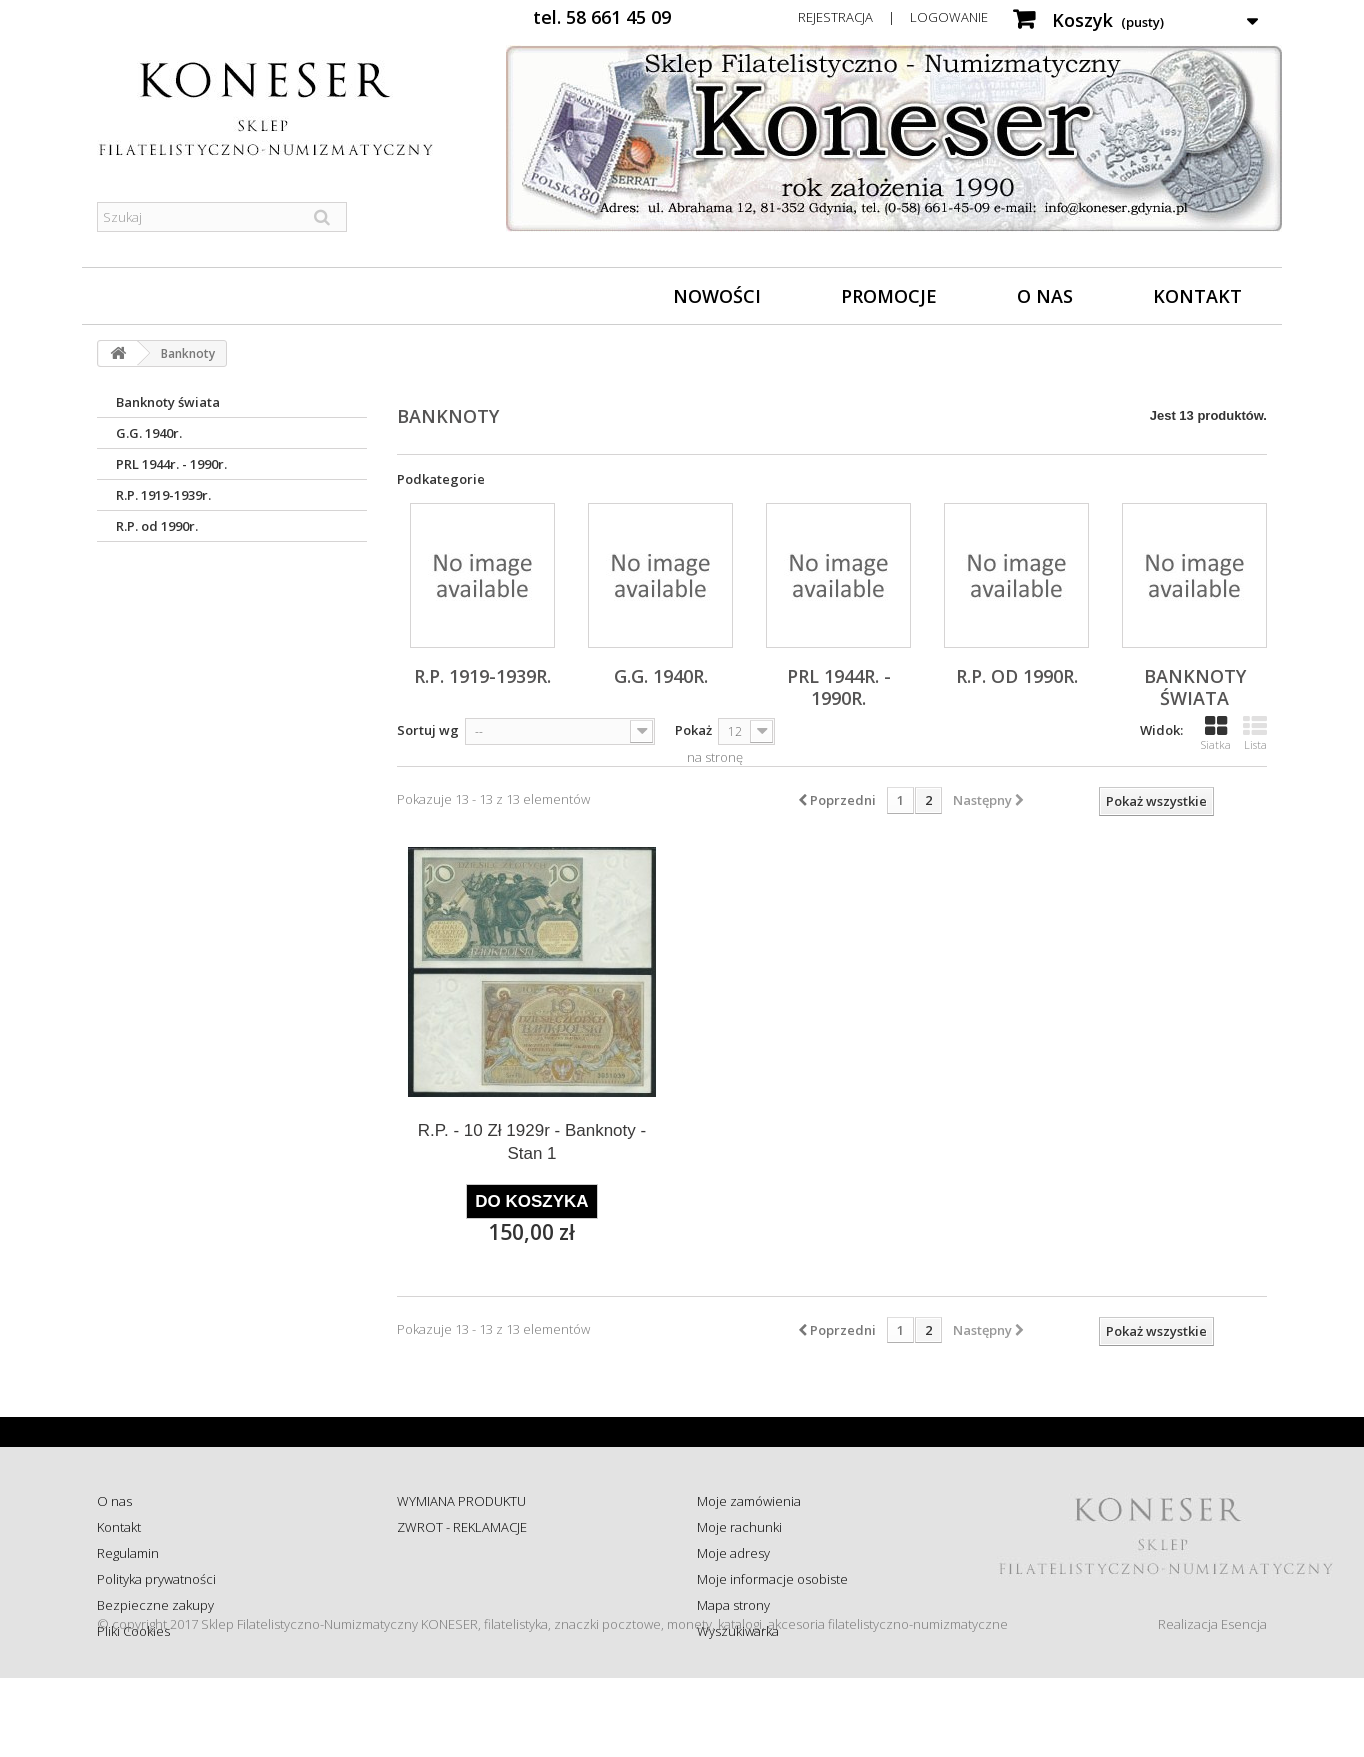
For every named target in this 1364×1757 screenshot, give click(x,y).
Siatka (1216, 733)
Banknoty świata (168, 402)
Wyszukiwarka (738, 1631)
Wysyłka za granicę (451, 1631)
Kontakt (1197, 296)
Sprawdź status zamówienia (478, 1579)
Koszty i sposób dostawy (468, 1605)
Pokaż (693, 730)
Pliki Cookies (133, 1631)
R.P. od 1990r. (157, 526)
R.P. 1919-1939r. (163, 495)
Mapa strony (733, 1605)
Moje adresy (733, 1553)
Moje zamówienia (749, 1501)
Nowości (717, 296)
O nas (1045, 296)
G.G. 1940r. (149, 433)
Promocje (889, 296)
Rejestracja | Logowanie (893, 17)
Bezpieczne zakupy (155, 1605)
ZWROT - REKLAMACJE (462, 1527)
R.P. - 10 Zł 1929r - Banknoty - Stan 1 (532, 1142)
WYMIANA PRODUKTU (461, 1501)
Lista (1255, 733)
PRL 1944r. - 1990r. (171, 464)
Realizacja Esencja (1212, 1703)
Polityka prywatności (156, 1579)
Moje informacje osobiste (772, 1579)
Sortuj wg (428, 730)
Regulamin (128, 1553)
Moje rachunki (739, 1527)
